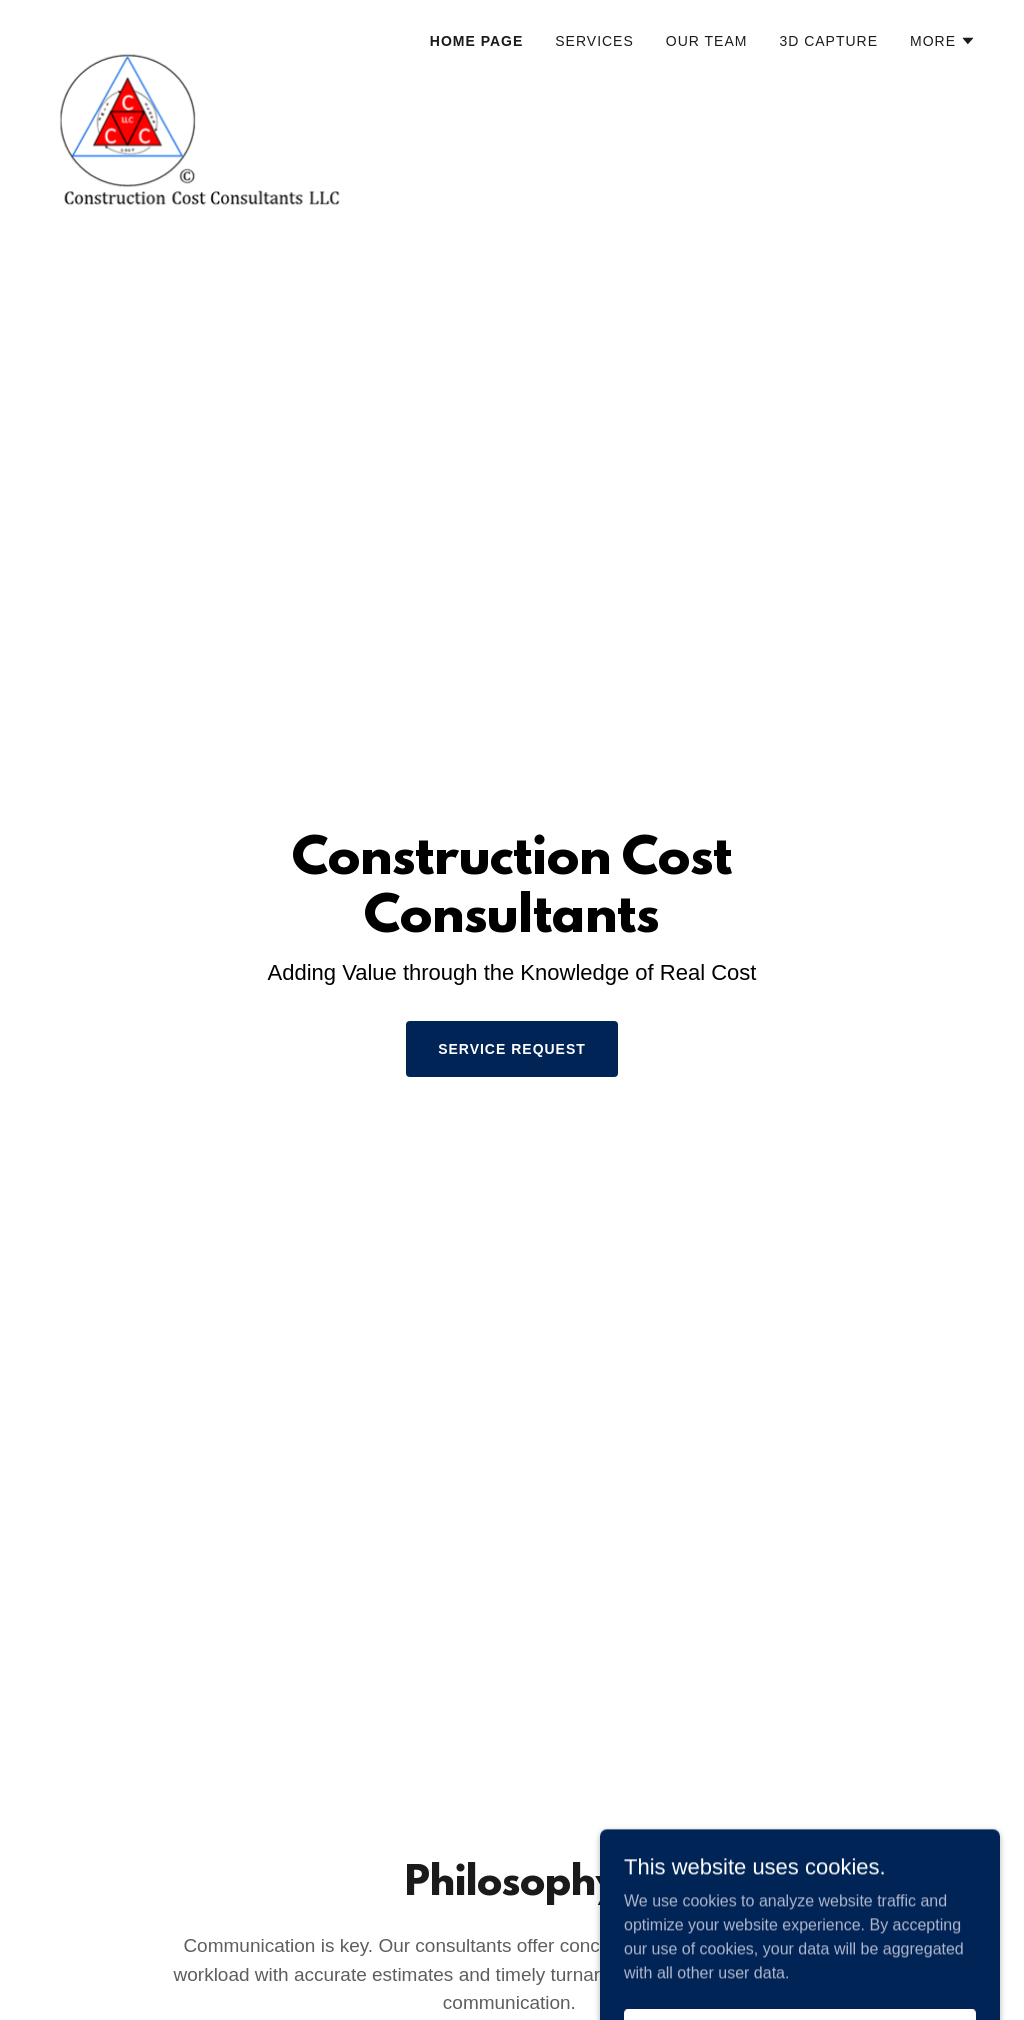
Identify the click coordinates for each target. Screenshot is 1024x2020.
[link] (210, 35)
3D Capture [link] (828, 41)
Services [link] (594, 41)
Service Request (512, 1049)
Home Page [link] (476, 41)
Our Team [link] (707, 41)
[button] (943, 41)
